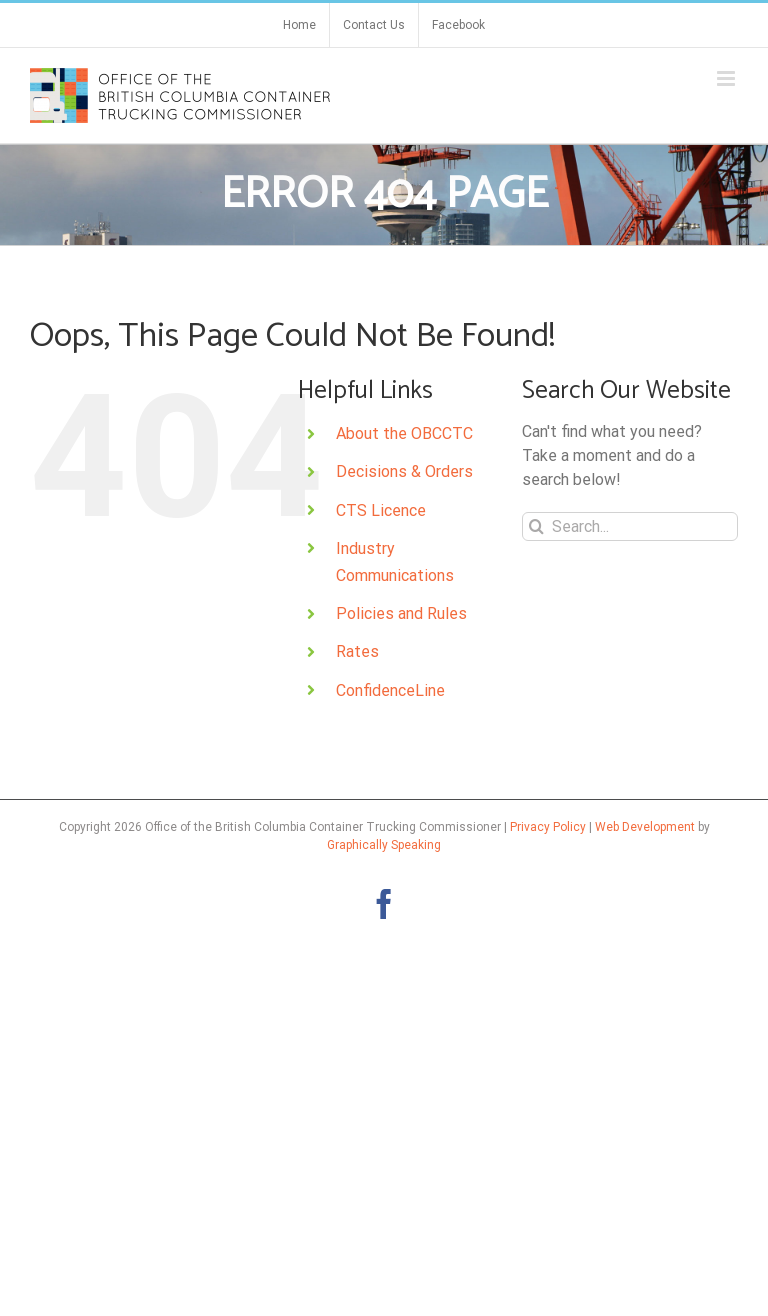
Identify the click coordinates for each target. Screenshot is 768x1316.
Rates (357, 651)
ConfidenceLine (390, 690)
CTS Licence (381, 510)
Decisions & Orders (404, 471)
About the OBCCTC (404, 433)
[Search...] (630, 526)
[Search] (536, 526)
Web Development (645, 827)
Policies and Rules (401, 613)
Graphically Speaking (384, 845)
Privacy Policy (548, 827)
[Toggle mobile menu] (727, 78)
